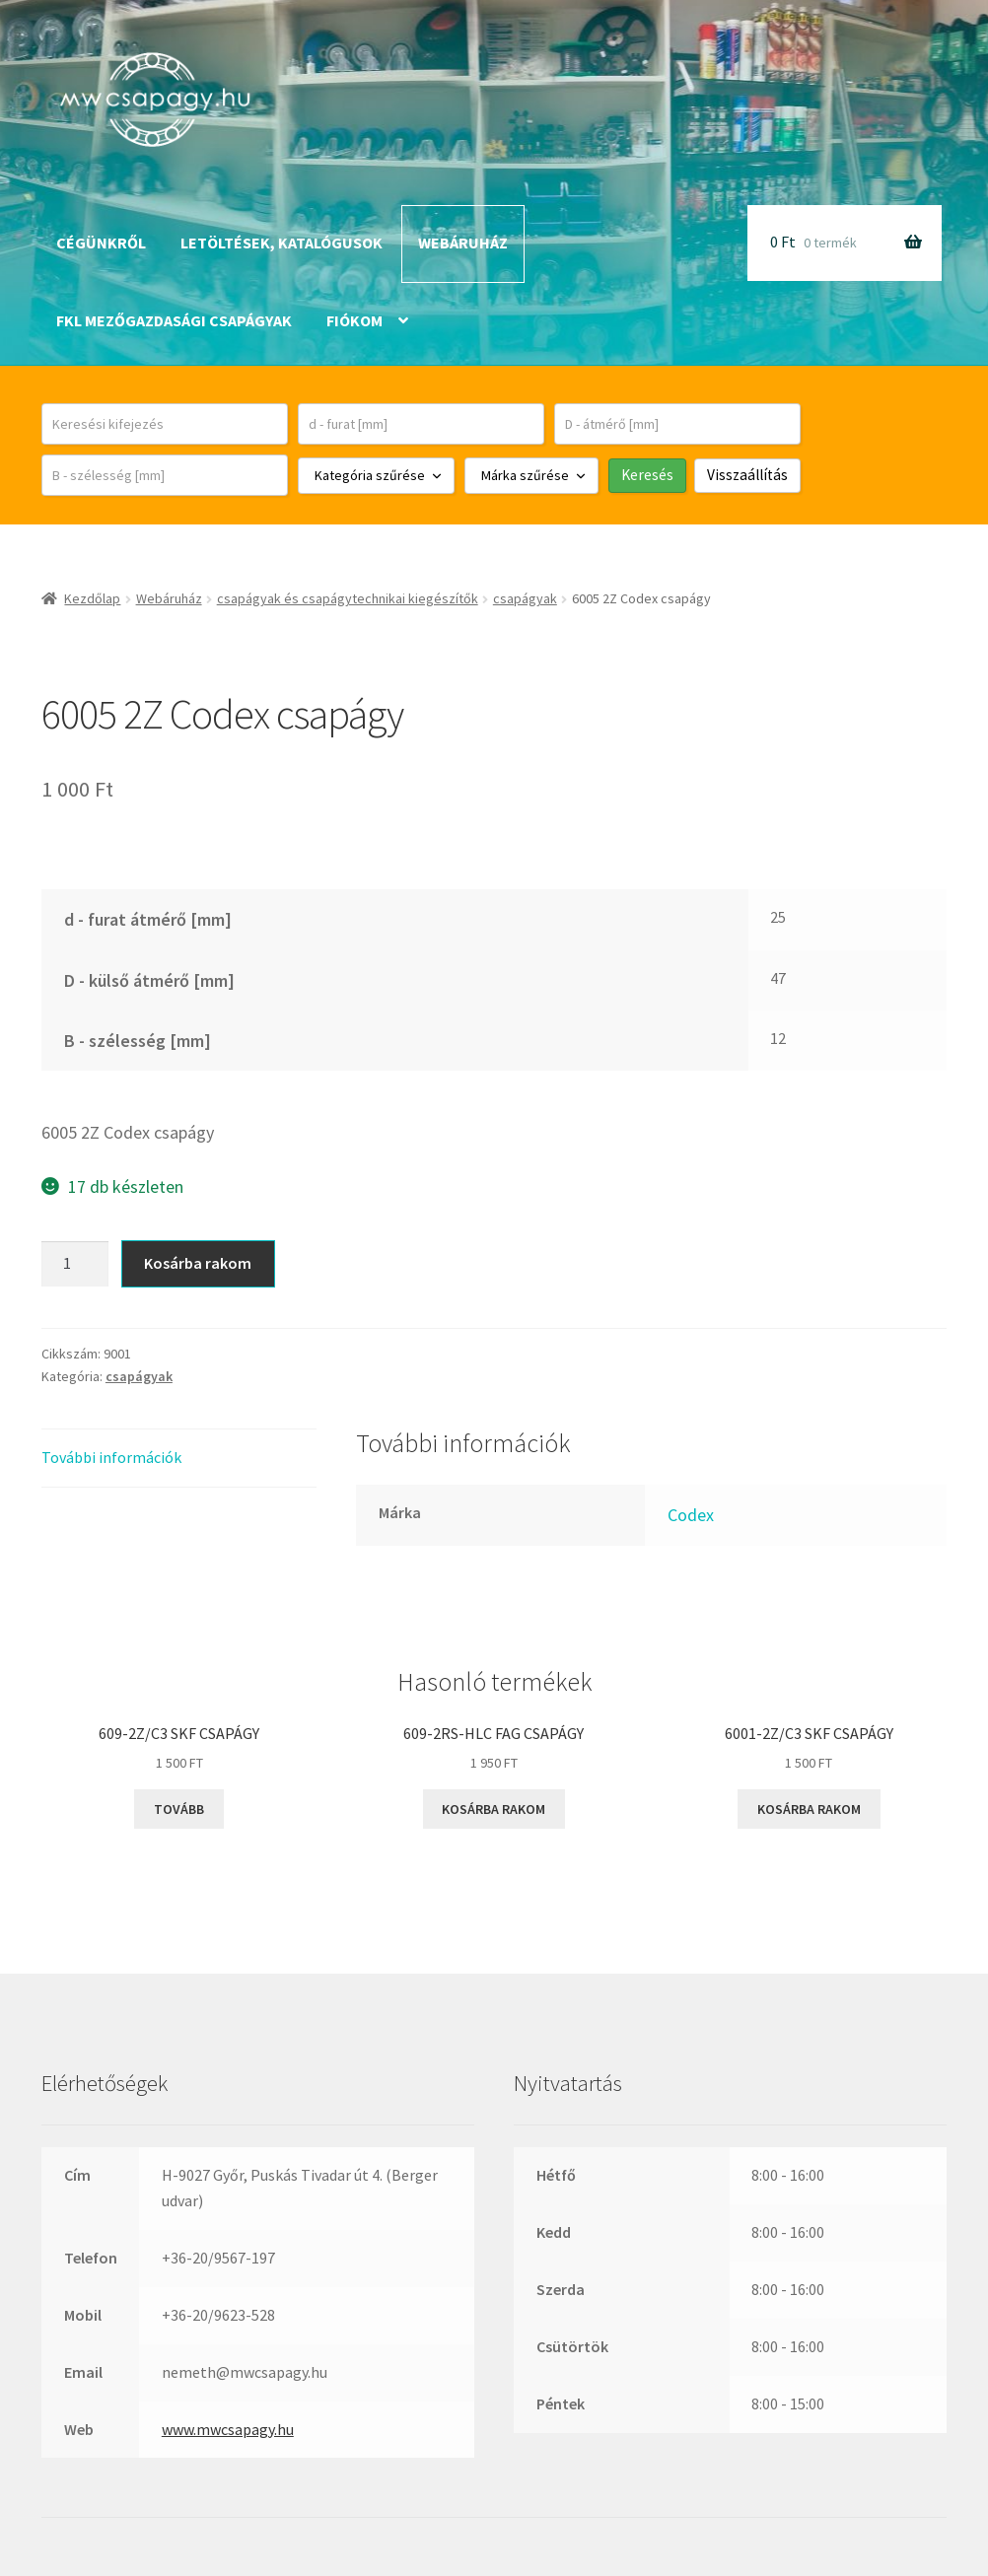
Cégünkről (101, 242)
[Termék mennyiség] (74, 1264)
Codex (691, 1514)
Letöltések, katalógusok (281, 242)
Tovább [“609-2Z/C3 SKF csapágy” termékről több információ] (179, 1809)
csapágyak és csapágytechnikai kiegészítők (347, 598)
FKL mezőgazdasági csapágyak (174, 320)
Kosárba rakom (197, 1263)
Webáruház (463, 242)
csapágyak (525, 598)
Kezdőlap (92, 598)
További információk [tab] (111, 1457)
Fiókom (354, 320)
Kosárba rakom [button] (493, 1809)
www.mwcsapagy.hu (228, 2429)
